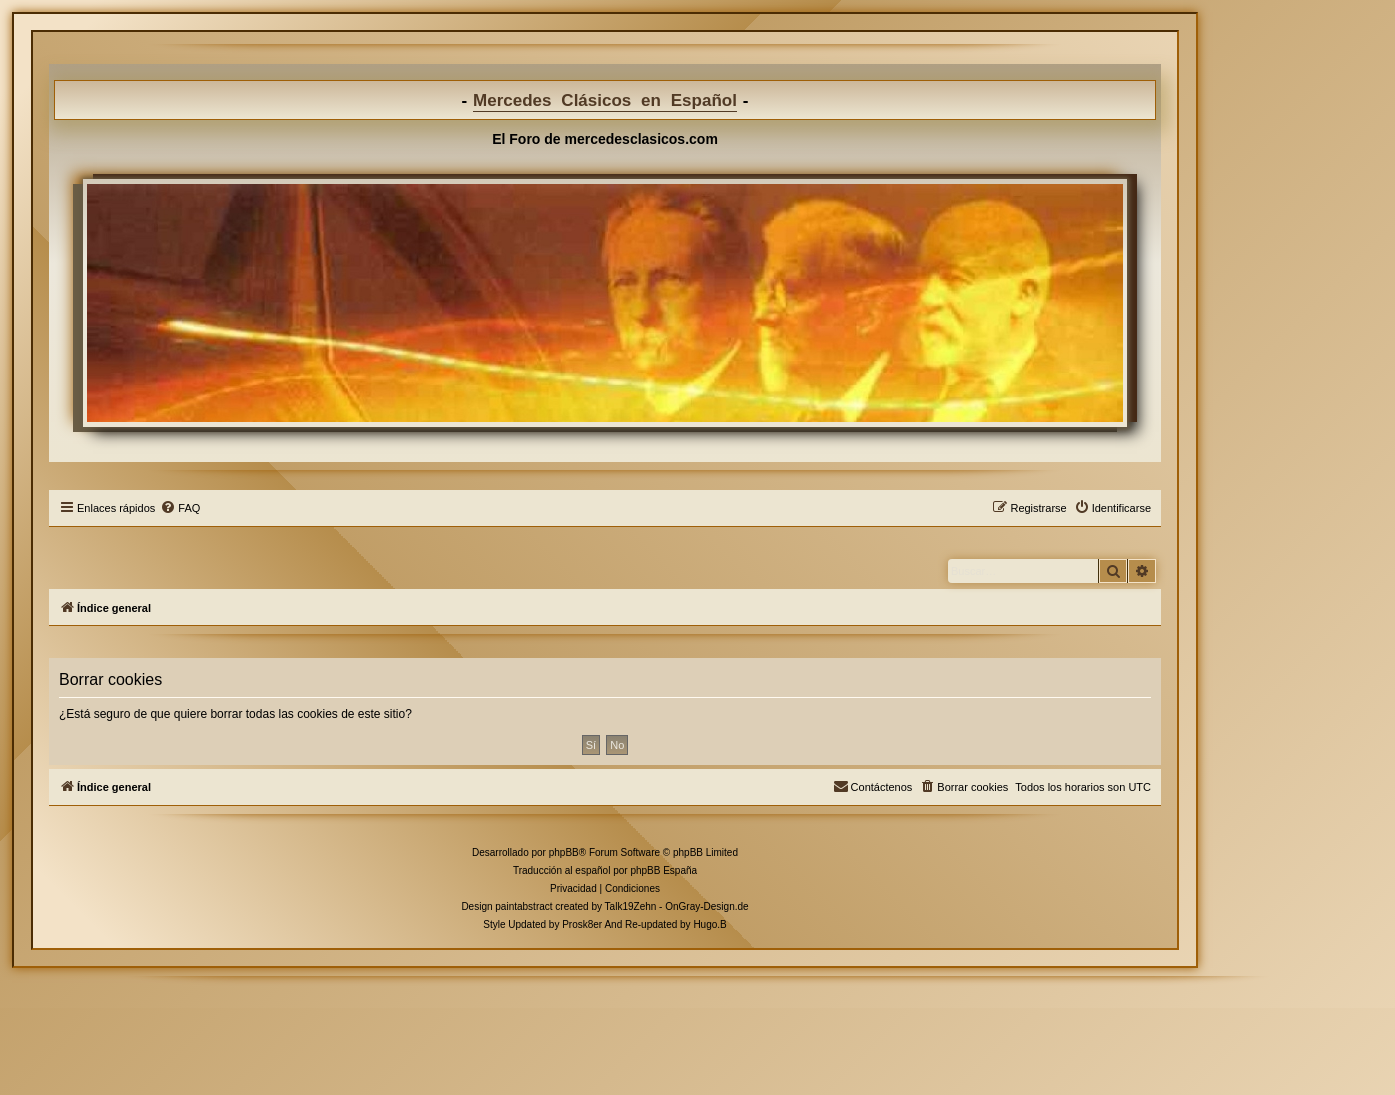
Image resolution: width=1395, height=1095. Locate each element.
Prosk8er (582, 924)
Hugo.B (709, 924)
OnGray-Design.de (706, 906)
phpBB (564, 852)
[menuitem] (180, 508)
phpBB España (663, 870)
